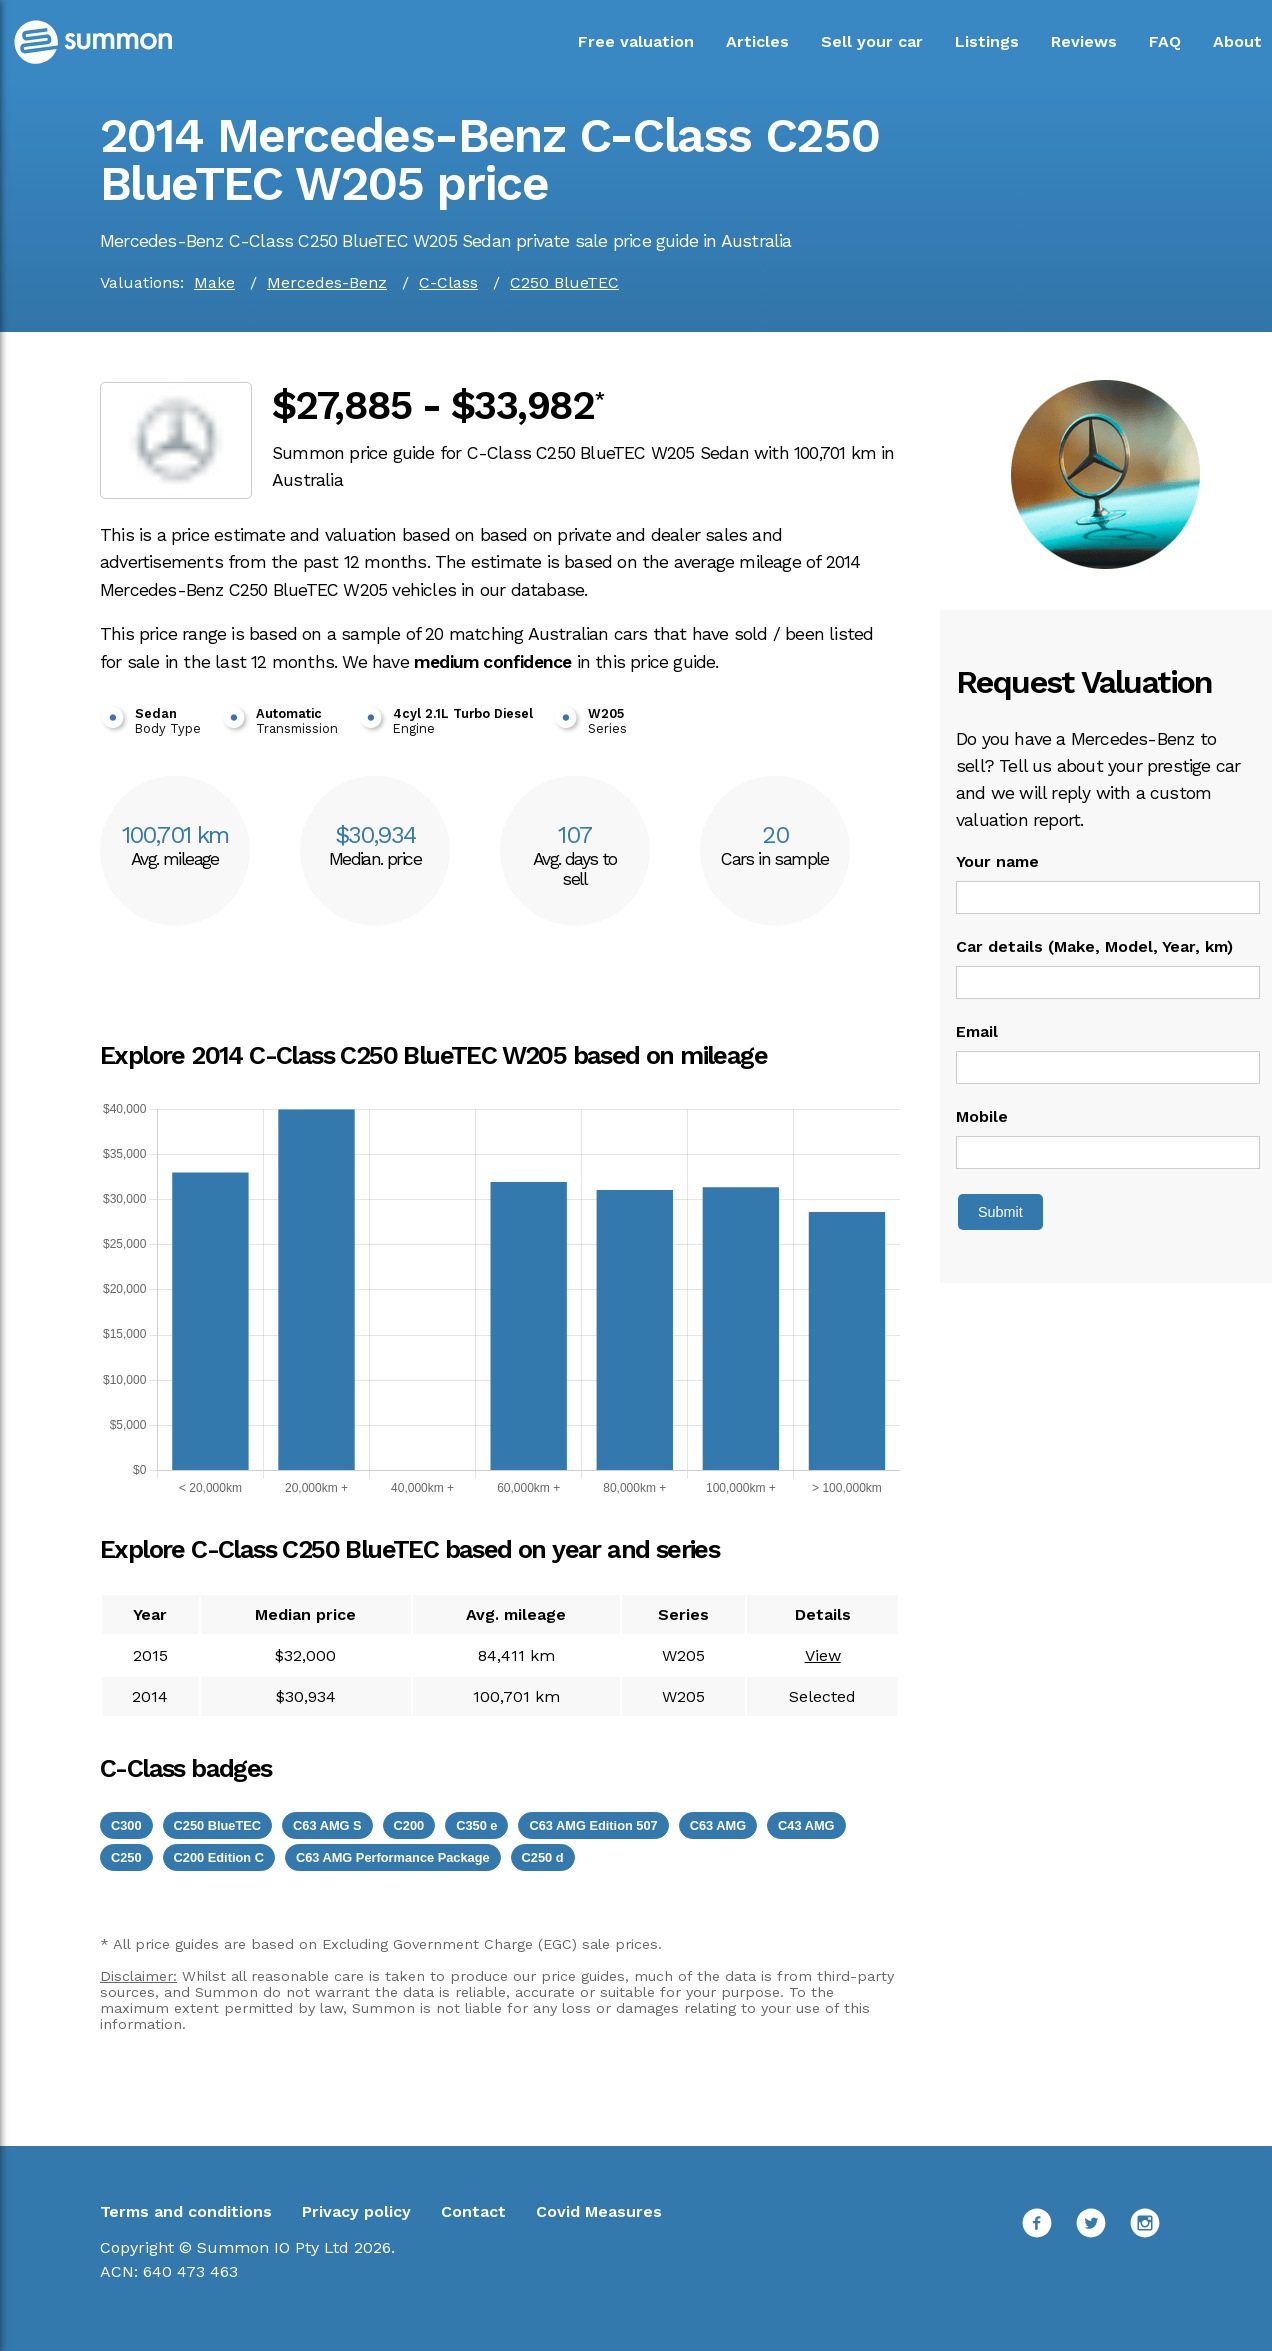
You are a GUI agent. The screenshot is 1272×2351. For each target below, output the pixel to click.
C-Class (448, 282)
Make (214, 282)
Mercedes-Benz (327, 282)
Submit (1000, 1212)
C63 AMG (718, 1825)
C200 (409, 1825)
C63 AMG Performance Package (393, 1857)
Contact (473, 2211)
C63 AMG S (327, 1825)
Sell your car (872, 41)
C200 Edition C (219, 1857)
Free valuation (636, 41)
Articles (757, 41)
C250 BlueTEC (564, 282)
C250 (126, 1857)
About (1237, 41)
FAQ (1165, 41)
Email (977, 1031)
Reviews (1084, 41)
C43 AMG (806, 1825)
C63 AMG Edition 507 (593, 1825)
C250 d (543, 1857)
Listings (987, 41)
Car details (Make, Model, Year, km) (1094, 946)
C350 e (476, 1825)
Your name (997, 861)
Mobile (982, 1116)
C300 (126, 1825)
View (823, 1655)
